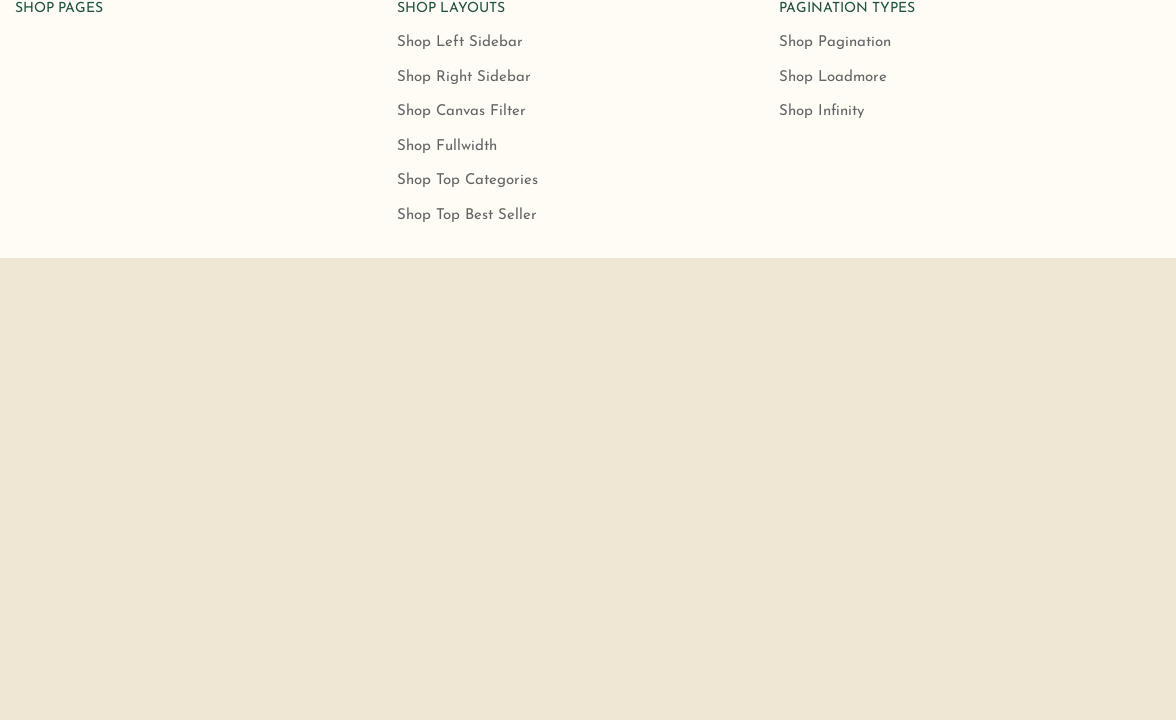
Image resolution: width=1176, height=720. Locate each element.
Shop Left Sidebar (460, 42)
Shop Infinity (821, 111)
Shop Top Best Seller (467, 215)
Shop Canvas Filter (461, 111)
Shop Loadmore (833, 77)
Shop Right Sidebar (464, 77)
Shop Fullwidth (447, 146)
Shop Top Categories (467, 180)
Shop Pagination (835, 42)
